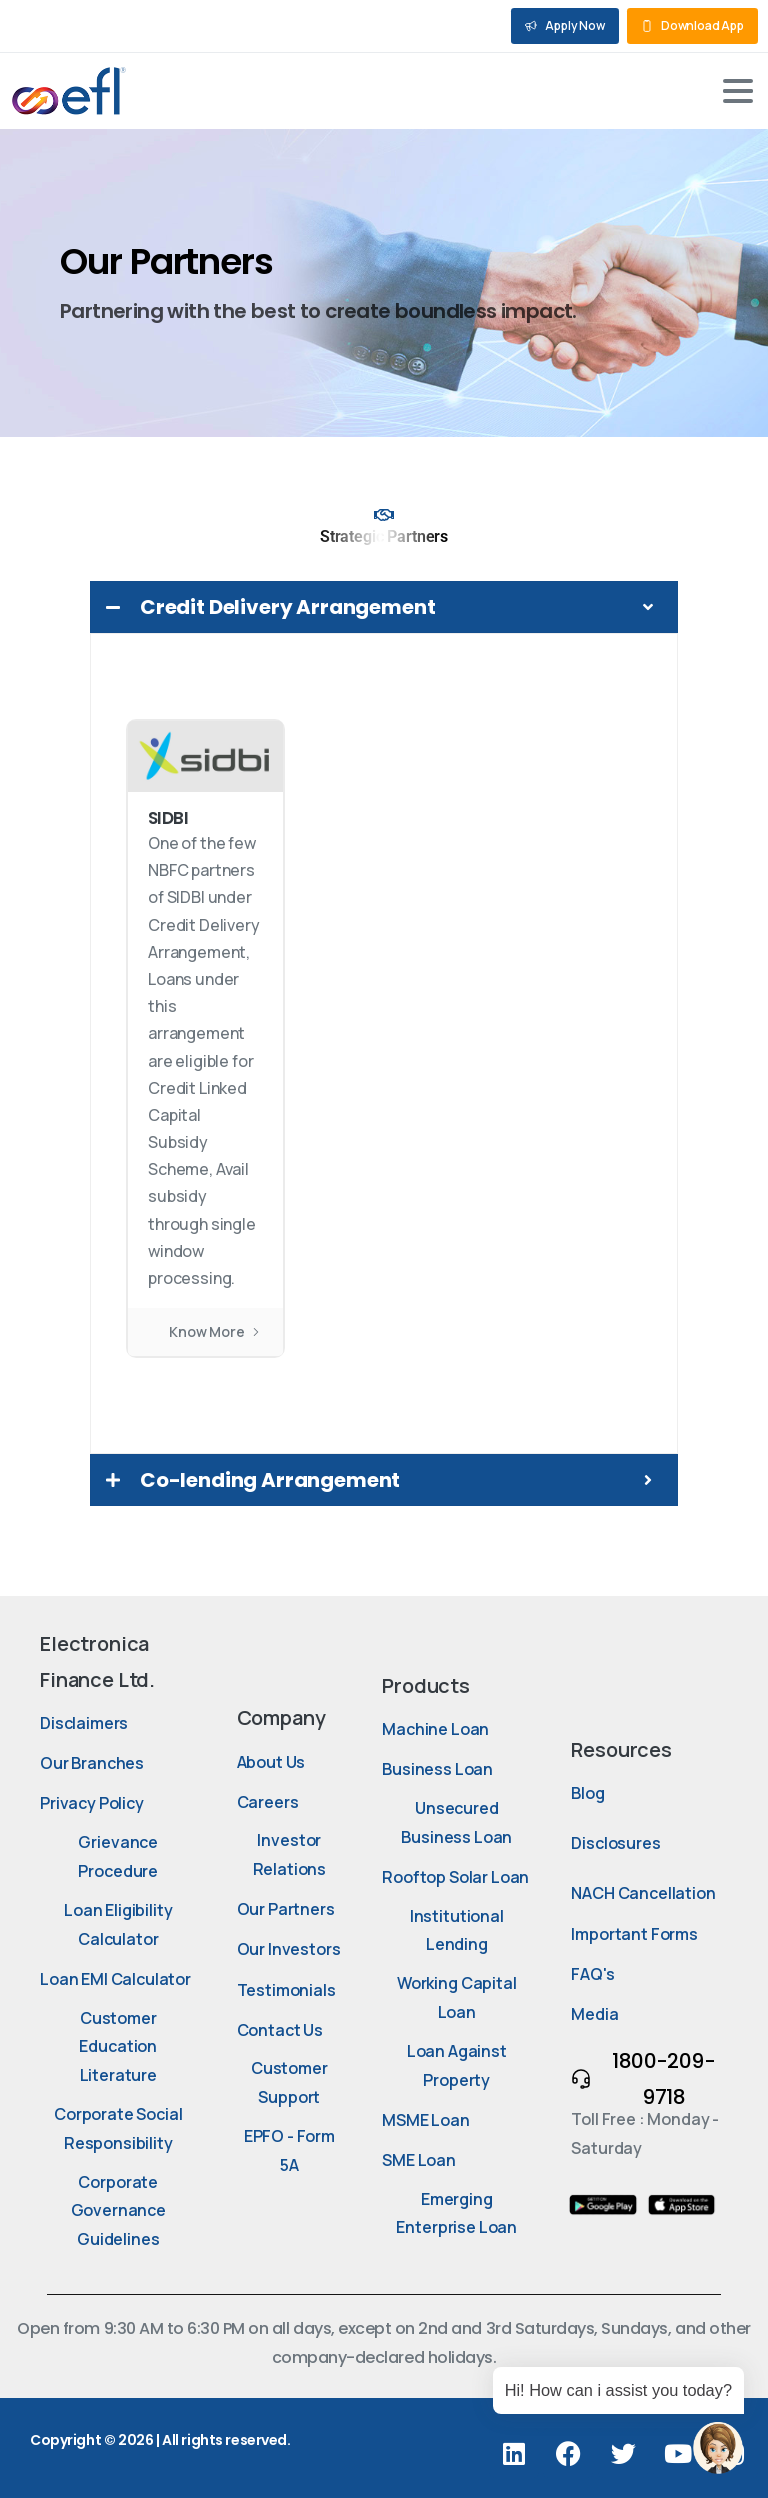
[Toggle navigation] (738, 91)
